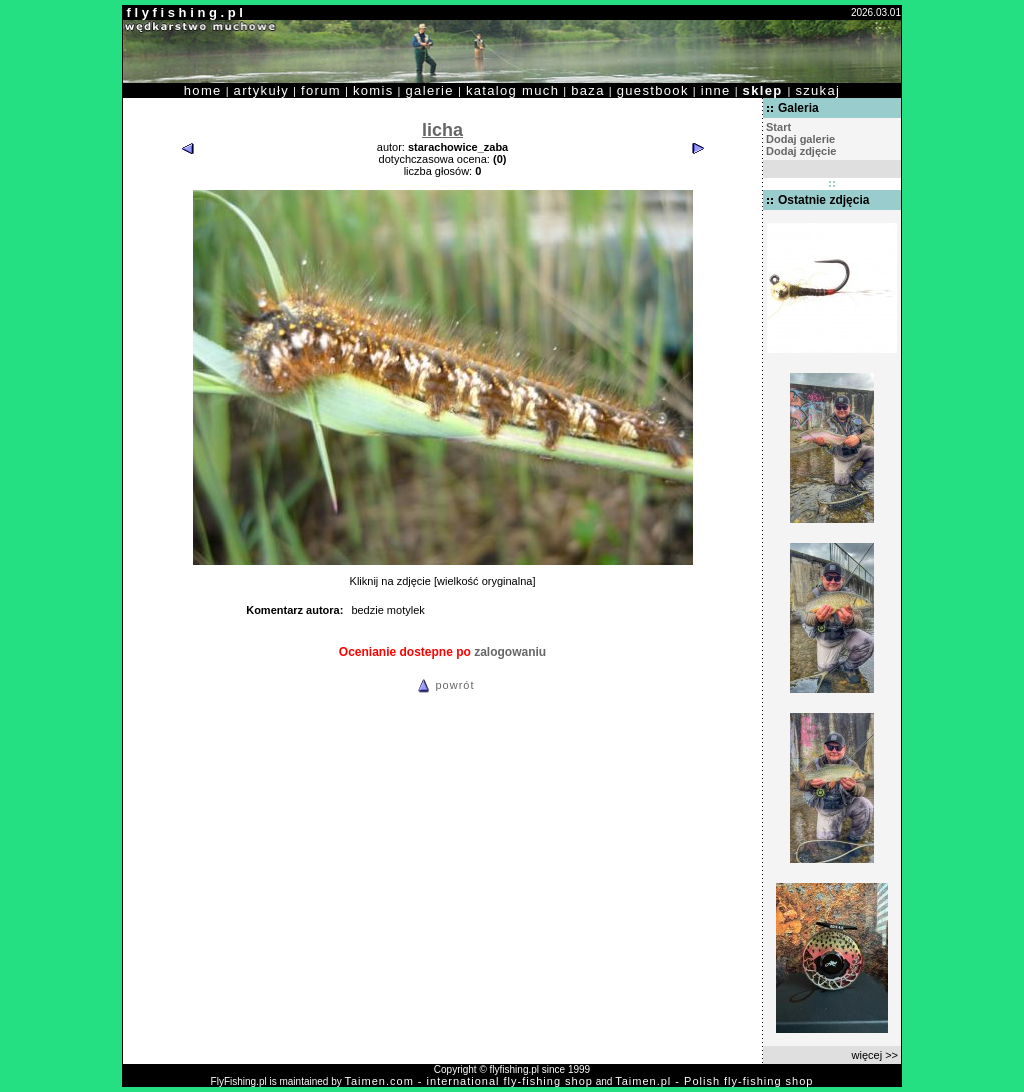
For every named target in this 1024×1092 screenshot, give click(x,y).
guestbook (653, 90)
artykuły (261, 90)
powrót (443, 685)
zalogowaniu (510, 652)
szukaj (817, 90)
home (203, 90)
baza (588, 90)
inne (716, 90)
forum (321, 90)
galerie (430, 90)
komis (373, 90)
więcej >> (875, 1055)
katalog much (512, 90)
